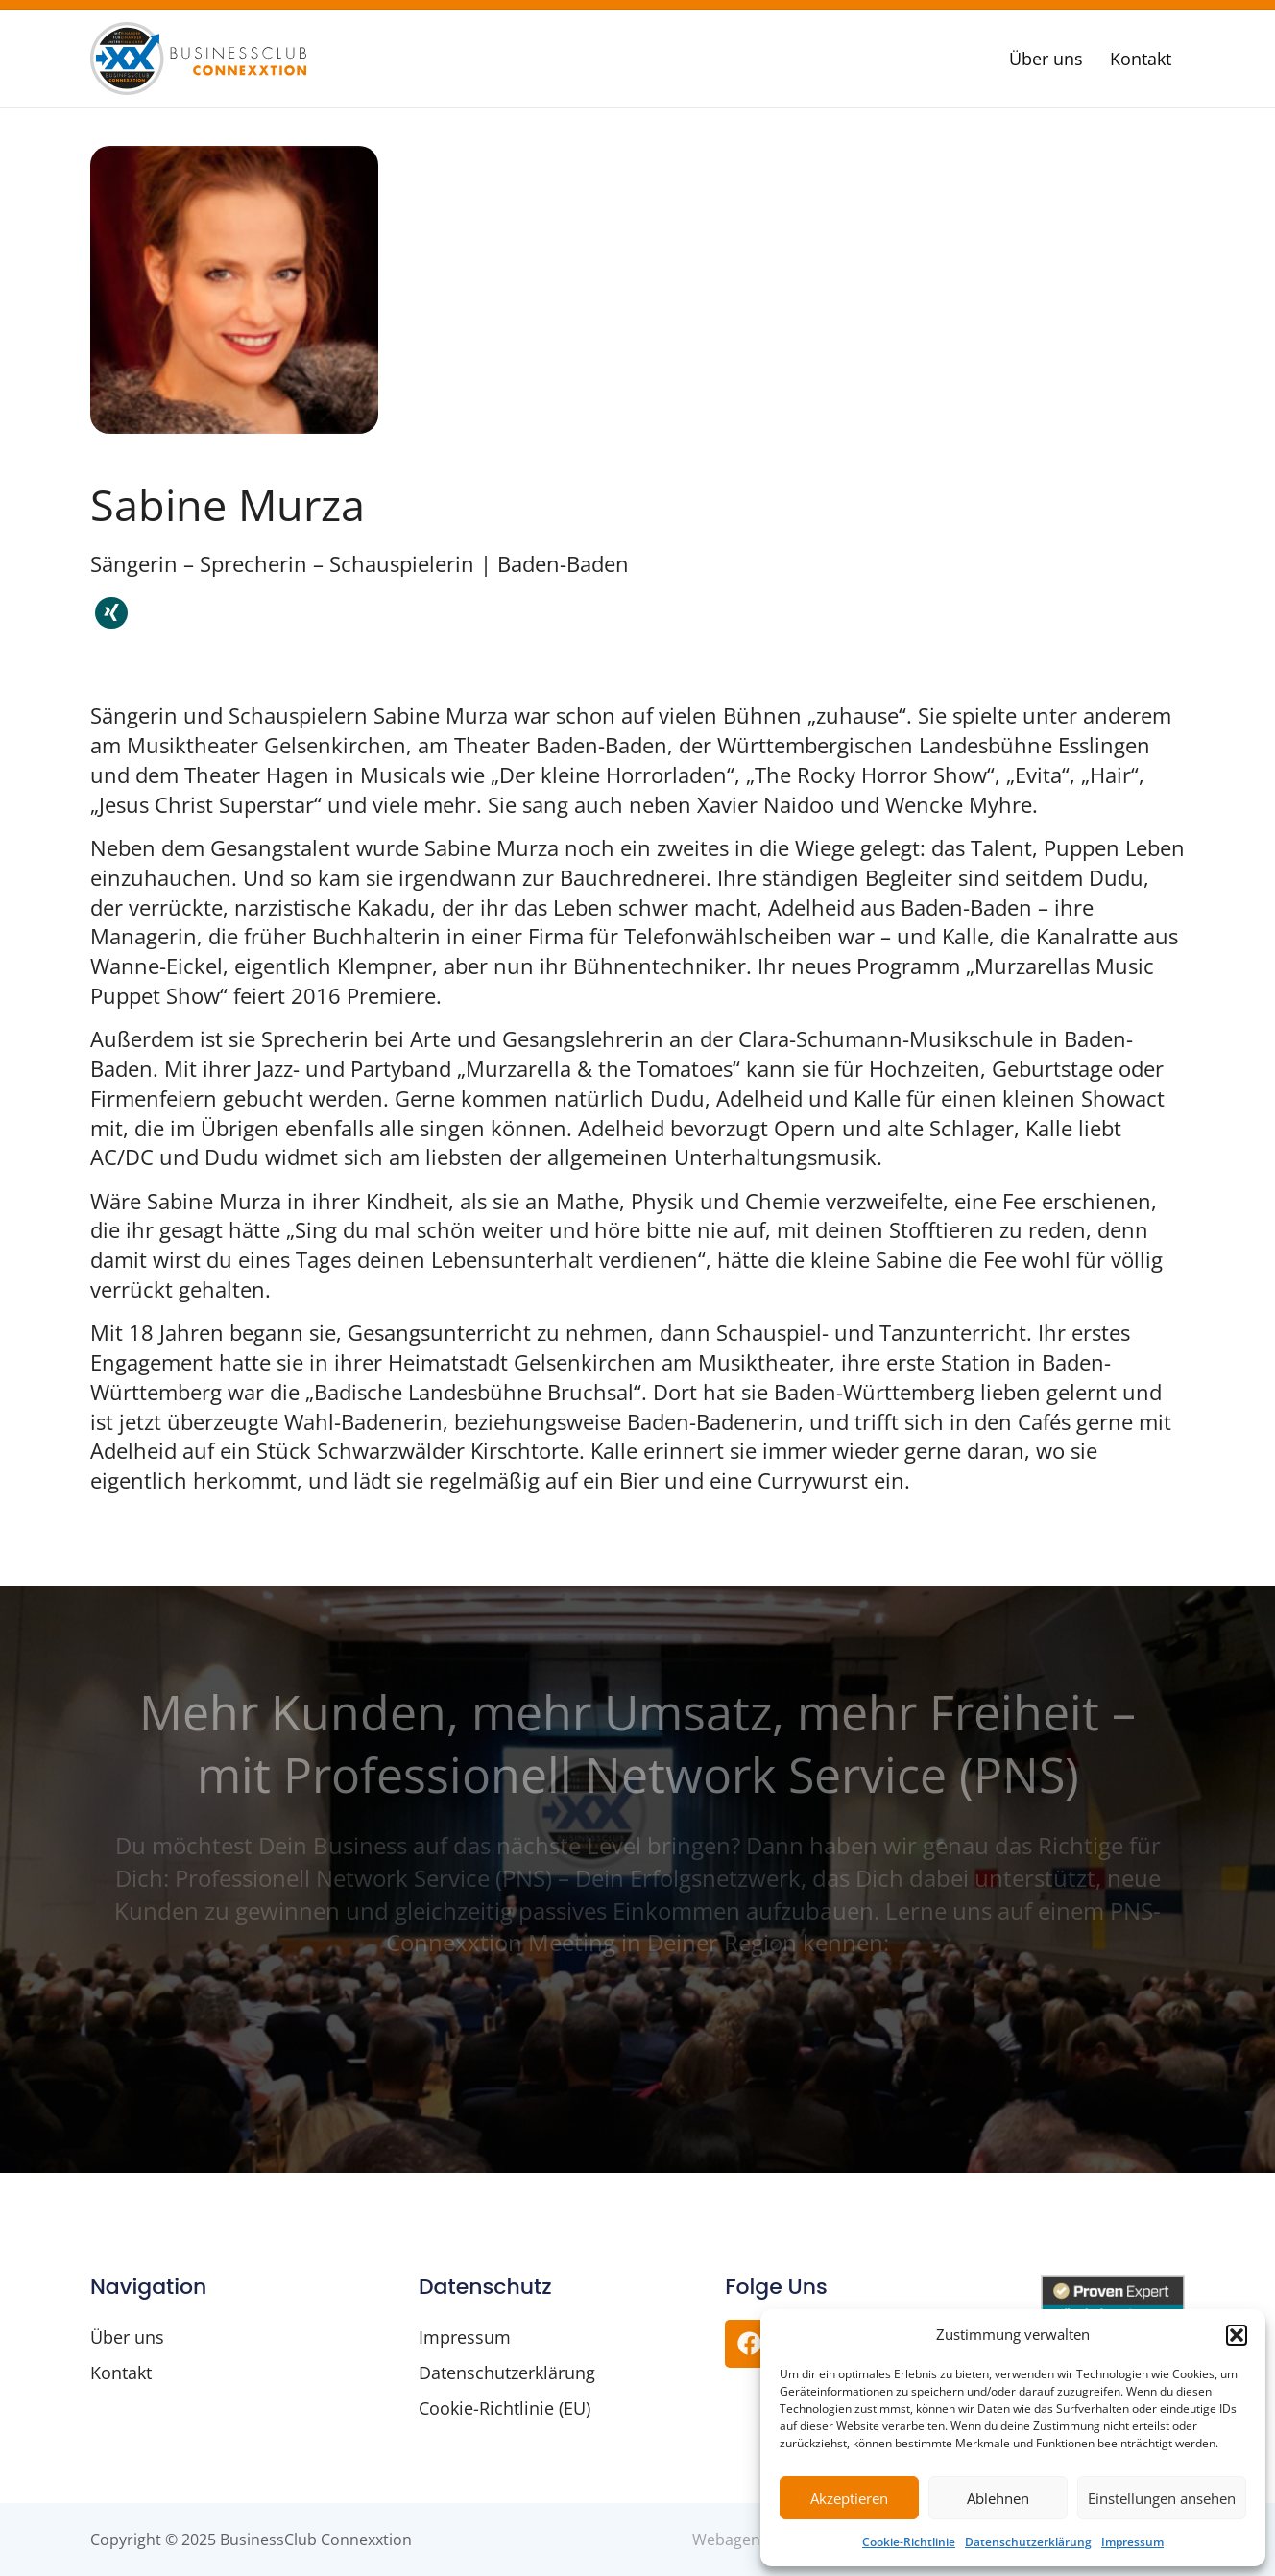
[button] (1236, 2335)
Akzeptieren (849, 2498)
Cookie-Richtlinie (908, 2542)
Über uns (1046, 58)
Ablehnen (998, 2498)
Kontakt (1140, 58)
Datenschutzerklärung (1028, 2542)
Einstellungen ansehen (1162, 2498)
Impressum (1132, 2542)
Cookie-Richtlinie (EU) (504, 2408)
